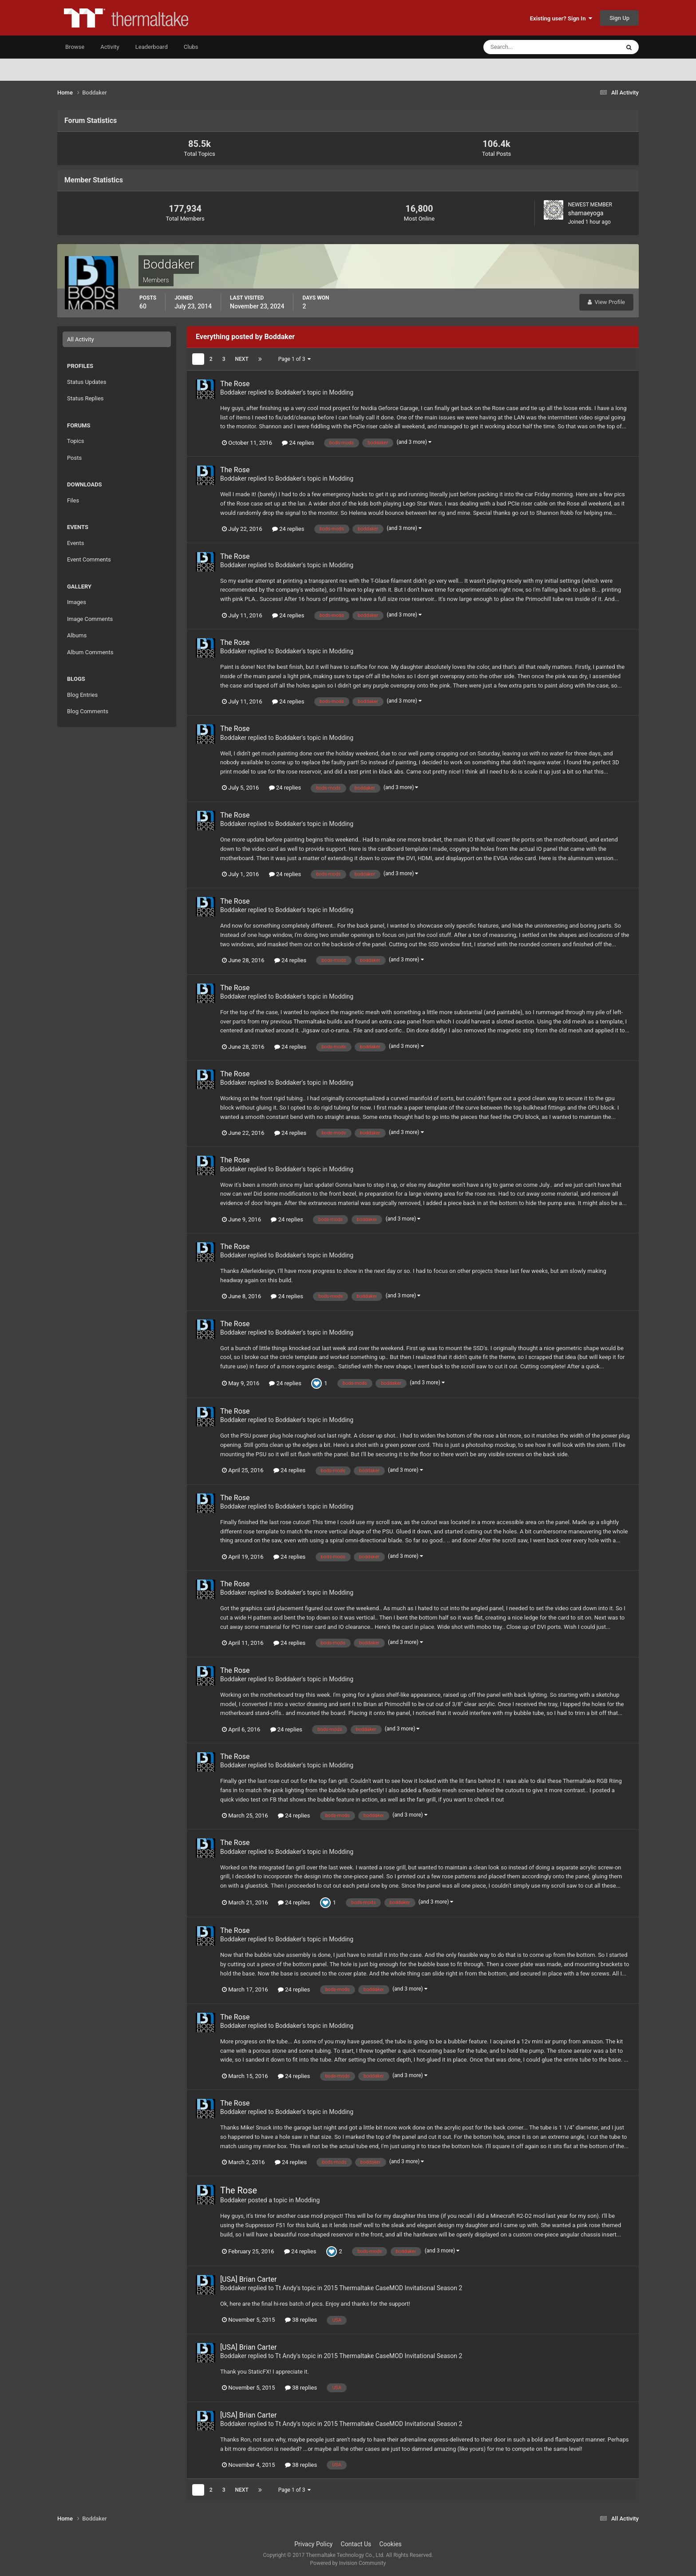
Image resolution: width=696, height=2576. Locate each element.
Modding (341, 392)
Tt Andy (286, 2288)
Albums (77, 635)
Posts (74, 457)
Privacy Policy (313, 2544)
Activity (109, 46)
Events (75, 543)
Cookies (391, 2544)
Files (73, 500)
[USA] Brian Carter (248, 2279)
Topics (75, 441)
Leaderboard (151, 46)
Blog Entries (82, 694)
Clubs (191, 46)
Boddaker (233, 392)
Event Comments (89, 559)
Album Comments (90, 652)
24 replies (298, 442)
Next (242, 359)
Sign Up (619, 18)
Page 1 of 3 (294, 359)
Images (76, 602)
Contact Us (356, 2544)
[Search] (524, 47)
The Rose (235, 383)
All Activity (80, 339)
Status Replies (85, 398)
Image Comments (90, 619)
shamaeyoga (586, 213)
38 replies (301, 2319)
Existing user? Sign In (561, 18)
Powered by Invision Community (348, 2563)
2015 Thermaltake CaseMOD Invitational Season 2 (393, 2288)
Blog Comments (87, 711)
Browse (74, 46)
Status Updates (86, 382)
